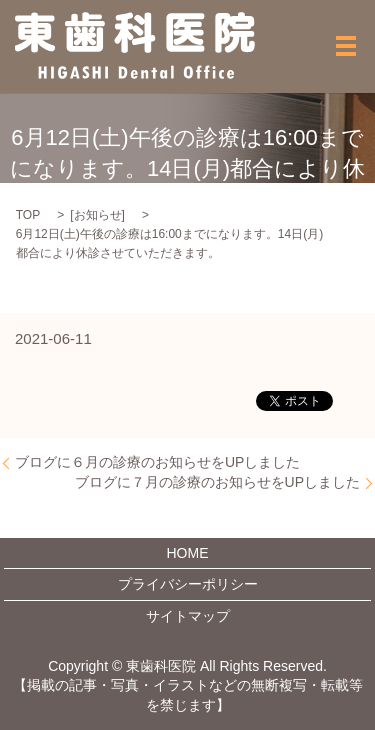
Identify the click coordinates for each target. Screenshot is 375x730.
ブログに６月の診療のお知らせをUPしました (157, 462)
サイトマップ (188, 616)
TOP (28, 215)
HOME (188, 553)
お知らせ (98, 215)
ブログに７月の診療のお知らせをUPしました (217, 482)
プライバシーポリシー (188, 584)
